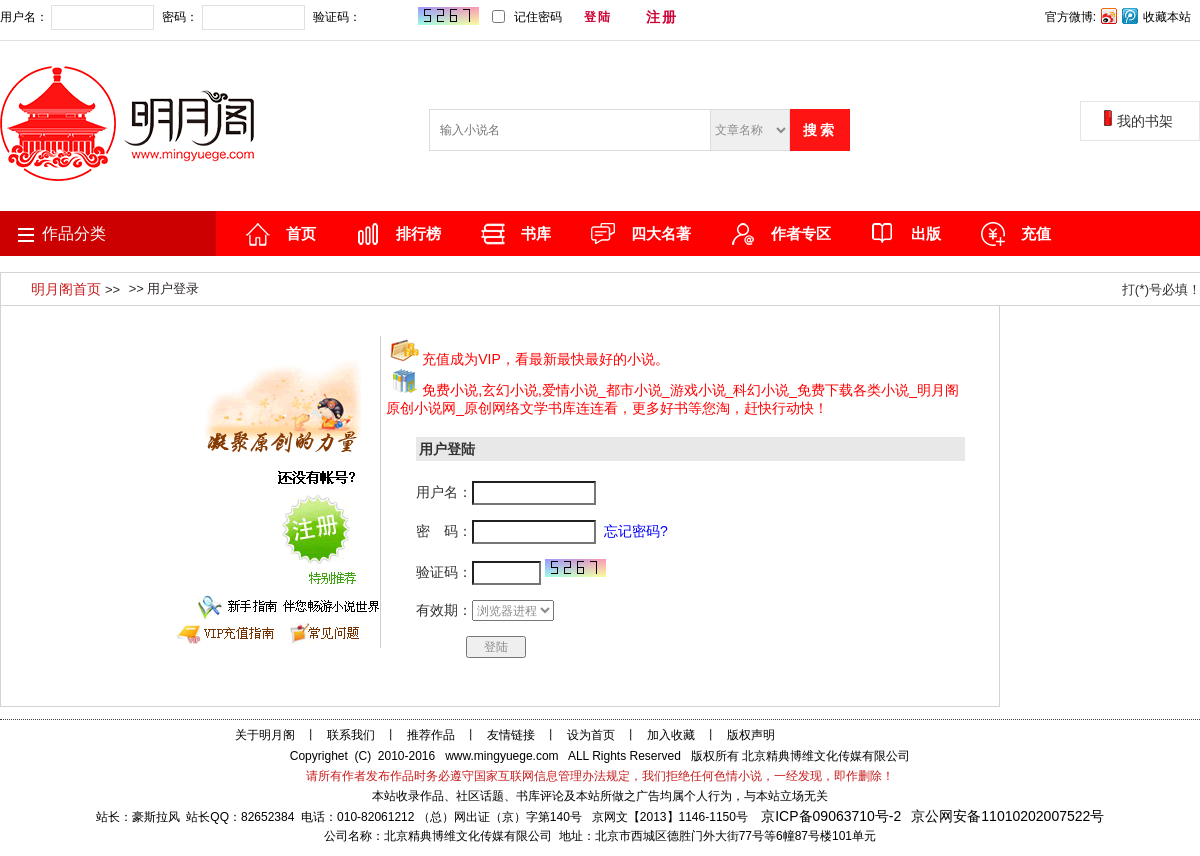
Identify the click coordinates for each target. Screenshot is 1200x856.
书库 (536, 233)
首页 (301, 233)
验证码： (395, 17)
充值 (1036, 233)
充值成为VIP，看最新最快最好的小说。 (545, 359)
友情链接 (511, 735)
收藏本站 (1167, 17)
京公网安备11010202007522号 (1007, 816)
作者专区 (801, 233)
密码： (233, 17)
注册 (662, 17)
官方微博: (1070, 17)
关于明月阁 (265, 735)
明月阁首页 (68, 289)
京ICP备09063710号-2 (831, 816)
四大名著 (661, 233)
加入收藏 (671, 735)
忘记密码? (727, 17)
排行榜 (418, 233)
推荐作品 (431, 735)
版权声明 (751, 735)
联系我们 (351, 735)
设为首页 (591, 735)
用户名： (77, 17)
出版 (926, 233)
